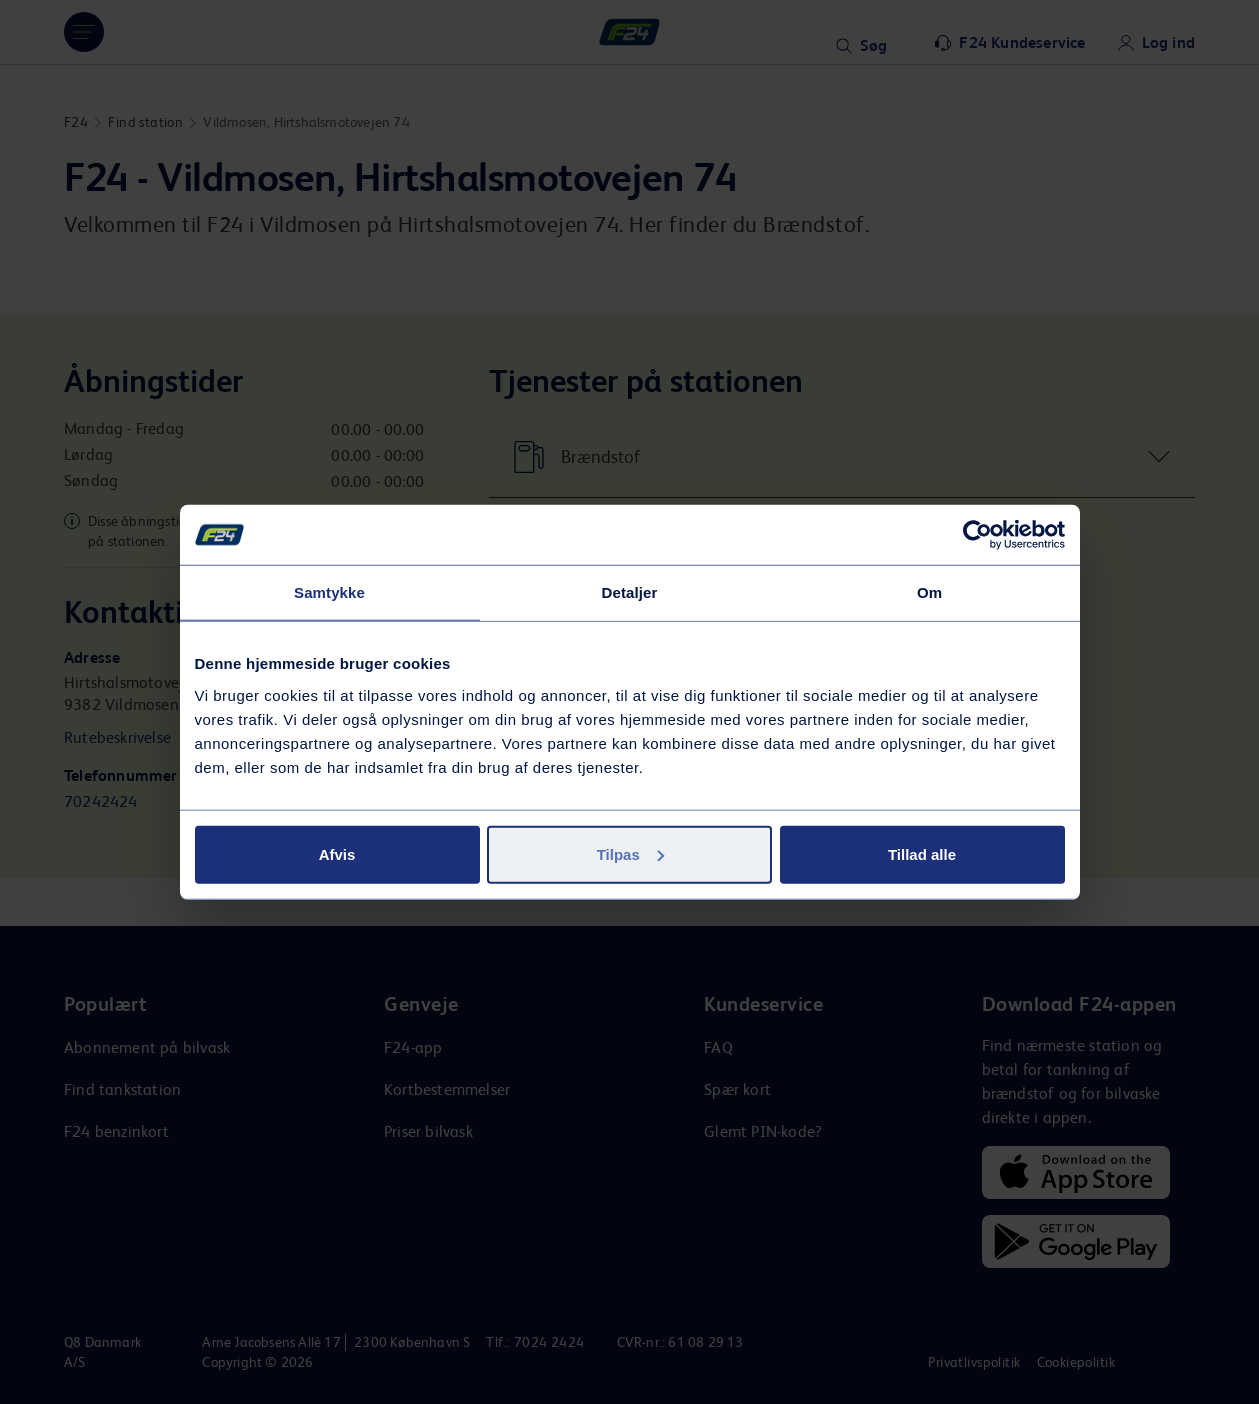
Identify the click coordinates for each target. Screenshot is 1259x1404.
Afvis (337, 853)
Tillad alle (922, 853)
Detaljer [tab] (630, 592)
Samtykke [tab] (329, 592)
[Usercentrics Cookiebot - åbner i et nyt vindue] (977, 535)
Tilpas (630, 853)
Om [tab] (929, 592)
